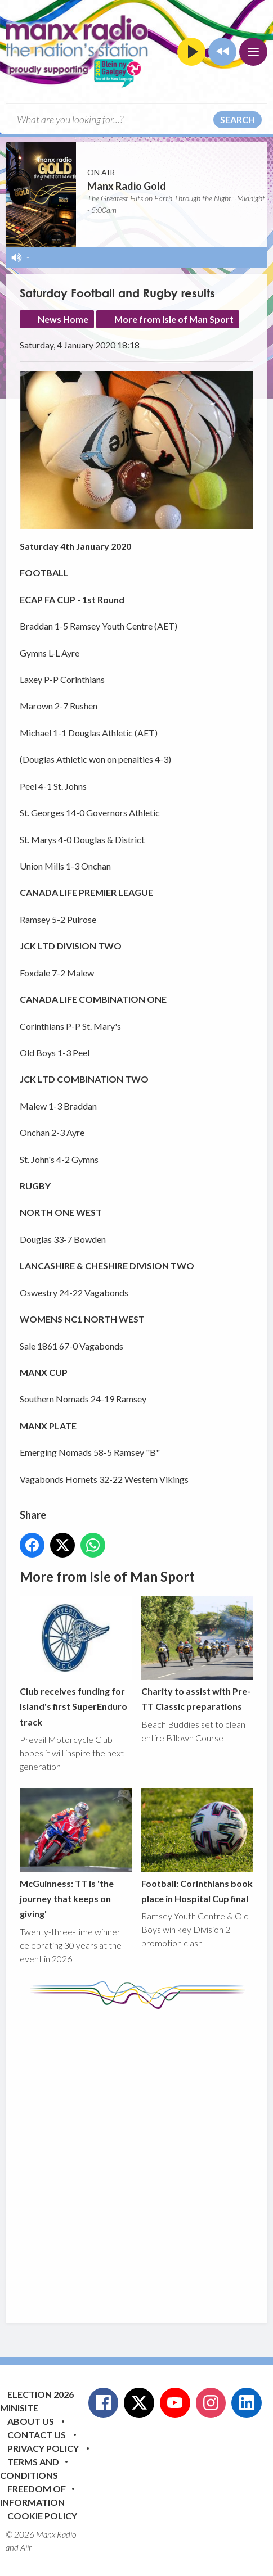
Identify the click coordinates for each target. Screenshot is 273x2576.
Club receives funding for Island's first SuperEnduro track (76, 1661)
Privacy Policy (43, 2448)
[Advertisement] (136, 2157)
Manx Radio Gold (126, 186)
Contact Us (36, 2434)
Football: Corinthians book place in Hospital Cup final (197, 1846)
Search (237, 119)
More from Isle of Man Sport (174, 319)
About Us (30, 2421)
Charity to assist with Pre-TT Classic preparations (197, 1654)
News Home (63, 319)
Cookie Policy (42, 2515)
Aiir (26, 2547)
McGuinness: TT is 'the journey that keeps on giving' (76, 1853)
